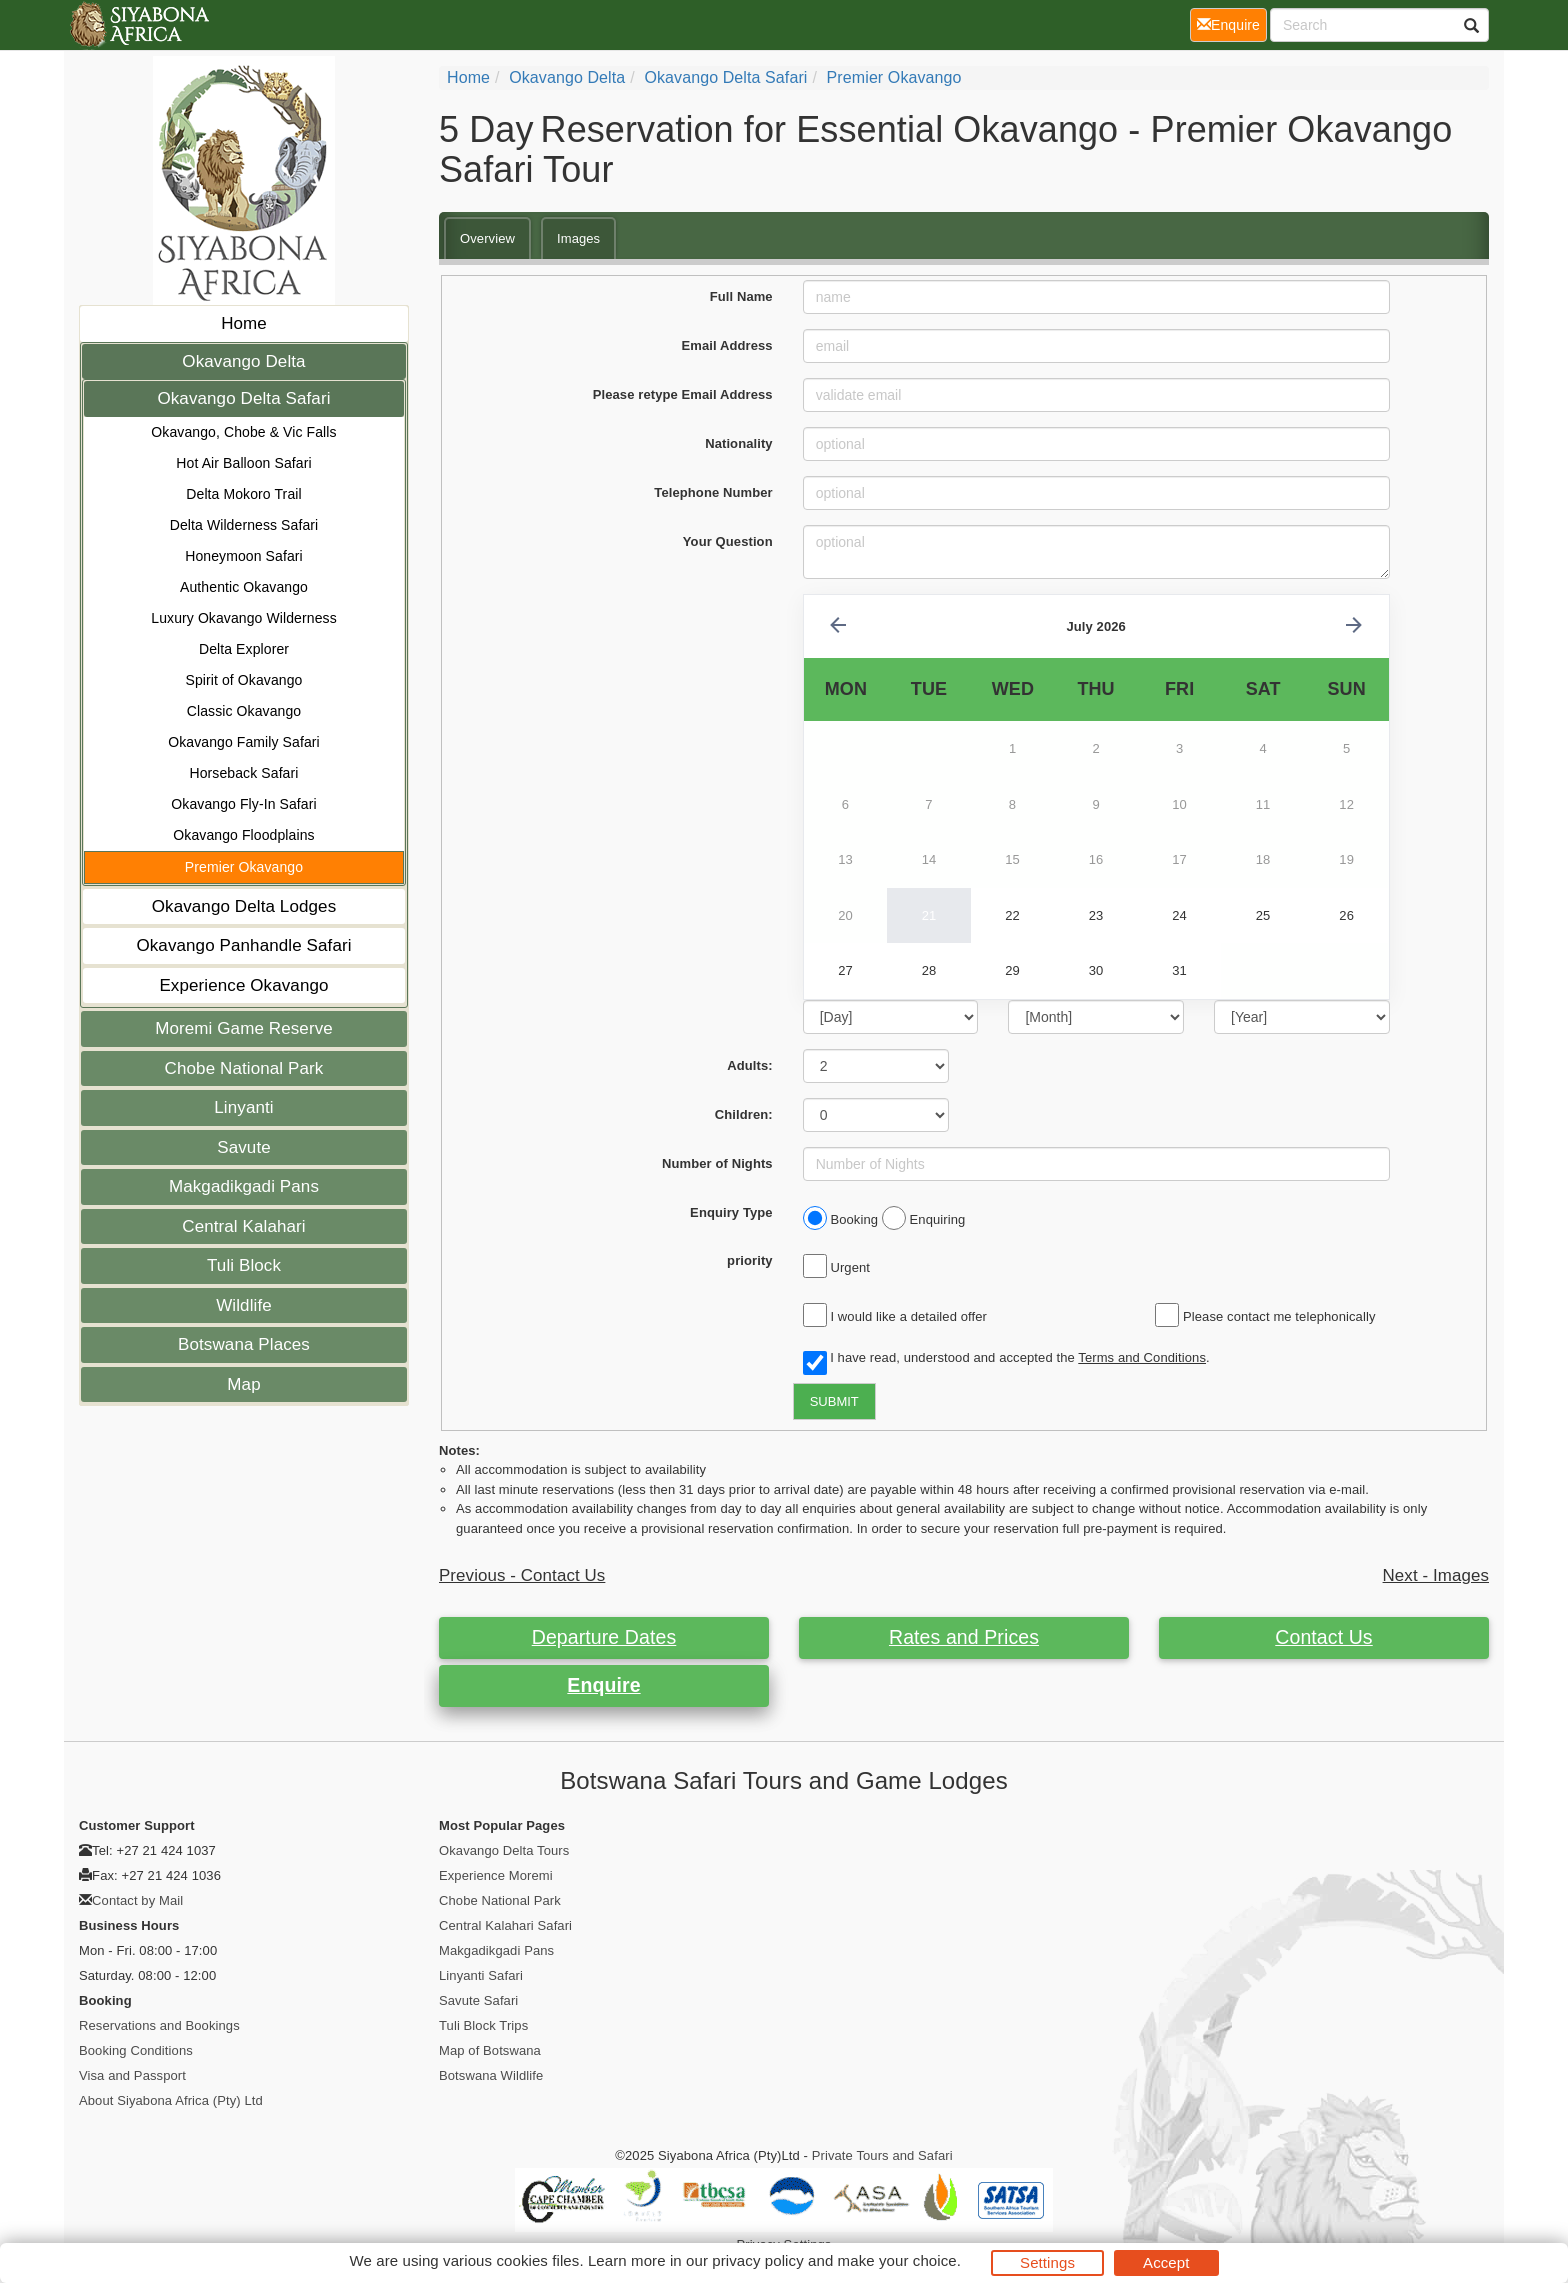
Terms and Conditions (1142, 1357)
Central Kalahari (244, 1226)
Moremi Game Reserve (244, 1028)
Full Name (741, 296)
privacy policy (757, 2260)
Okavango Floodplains (243, 835)
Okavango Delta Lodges (244, 906)
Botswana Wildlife (491, 2075)
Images (578, 238)
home (468, 77)
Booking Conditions (136, 2050)
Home (244, 323)
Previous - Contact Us (522, 1575)
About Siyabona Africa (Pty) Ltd (171, 2100)
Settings (1047, 2262)
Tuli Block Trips (483, 2025)
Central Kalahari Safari (505, 1925)
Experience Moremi (496, 1875)
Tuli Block (244, 1265)
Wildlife (244, 1305)
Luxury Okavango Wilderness (243, 618)
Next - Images (1436, 1575)
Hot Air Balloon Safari (243, 463)
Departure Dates (604, 1637)
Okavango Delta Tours (504, 1850)
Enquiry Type (731, 1212)
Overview (487, 238)
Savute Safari (478, 2000)
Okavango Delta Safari (243, 398)
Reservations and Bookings (159, 2025)
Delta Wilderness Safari (244, 525)
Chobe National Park (244, 1068)
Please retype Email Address (683, 394)
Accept (1166, 2262)
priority (750, 1260)
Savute (244, 1147)
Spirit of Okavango (244, 680)
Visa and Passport (132, 2075)
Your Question (728, 541)
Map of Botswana (490, 2050)
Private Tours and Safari (882, 2155)
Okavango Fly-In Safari (243, 804)
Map (243, 1384)
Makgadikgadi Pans (244, 1186)
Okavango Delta (243, 361)
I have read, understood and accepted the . (1006, 1359)
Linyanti (243, 1107)
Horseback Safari (244, 773)
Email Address (727, 345)
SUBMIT (834, 1401)
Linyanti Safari (481, 1975)
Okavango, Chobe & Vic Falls (243, 432)
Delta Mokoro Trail (243, 494)
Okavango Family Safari (244, 742)
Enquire (603, 1685)
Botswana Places (244, 1344)
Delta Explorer (244, 649)
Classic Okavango (244, 711)
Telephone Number (713, 492)
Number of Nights (717, 1163)
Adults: (749, 1065)
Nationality (739, 443)
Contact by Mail (137, 1900)
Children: (744, 1114)
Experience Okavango (243, 985)
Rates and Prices (964, 1637)
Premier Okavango (244, 867)
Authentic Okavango (244, 587)
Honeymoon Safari (244, 556)
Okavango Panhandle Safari (243, 945)
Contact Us (1323, 1637)
